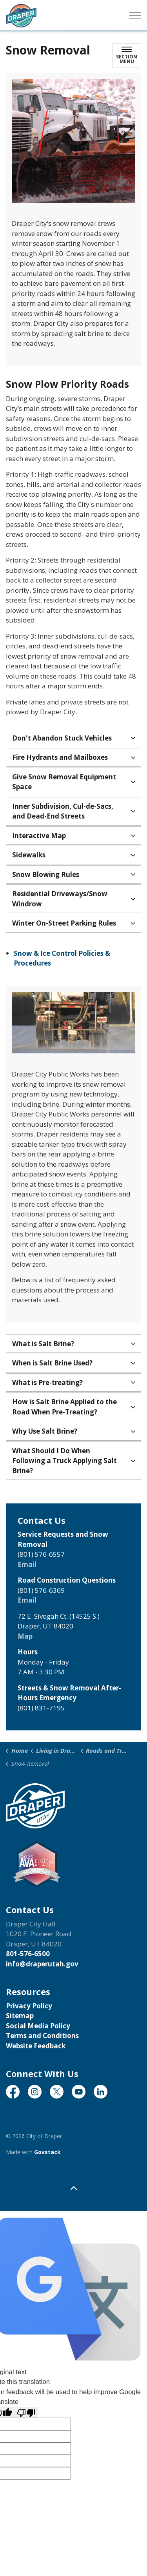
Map (25, 1636)
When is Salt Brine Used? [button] (52, 1362)
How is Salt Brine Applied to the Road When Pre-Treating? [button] (64, 1406)
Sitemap (20, 2015)
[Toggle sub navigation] (126, 55)
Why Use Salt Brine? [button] (44, 1431)
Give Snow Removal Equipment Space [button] (64, 781)
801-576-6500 (28, 1953)
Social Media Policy (38, 2025)
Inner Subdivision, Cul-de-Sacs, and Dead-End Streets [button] (62, 811)
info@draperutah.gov (42, 1963)
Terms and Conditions (42, 2035)
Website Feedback (35, 2045)
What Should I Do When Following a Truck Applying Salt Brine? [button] (64, 1460)
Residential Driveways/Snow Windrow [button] (59, 898)
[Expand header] (135, 15)
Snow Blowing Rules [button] (45, 874)
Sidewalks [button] (28, 854)
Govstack (47, 2152)
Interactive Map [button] (39, 835)
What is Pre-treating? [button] (47, 1382)
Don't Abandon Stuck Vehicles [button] (62, 737)
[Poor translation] (26, 2412)
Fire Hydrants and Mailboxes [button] (60, 757)
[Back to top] (73, 2188)
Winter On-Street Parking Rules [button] (64, 923)
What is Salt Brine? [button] (43, 1343)
